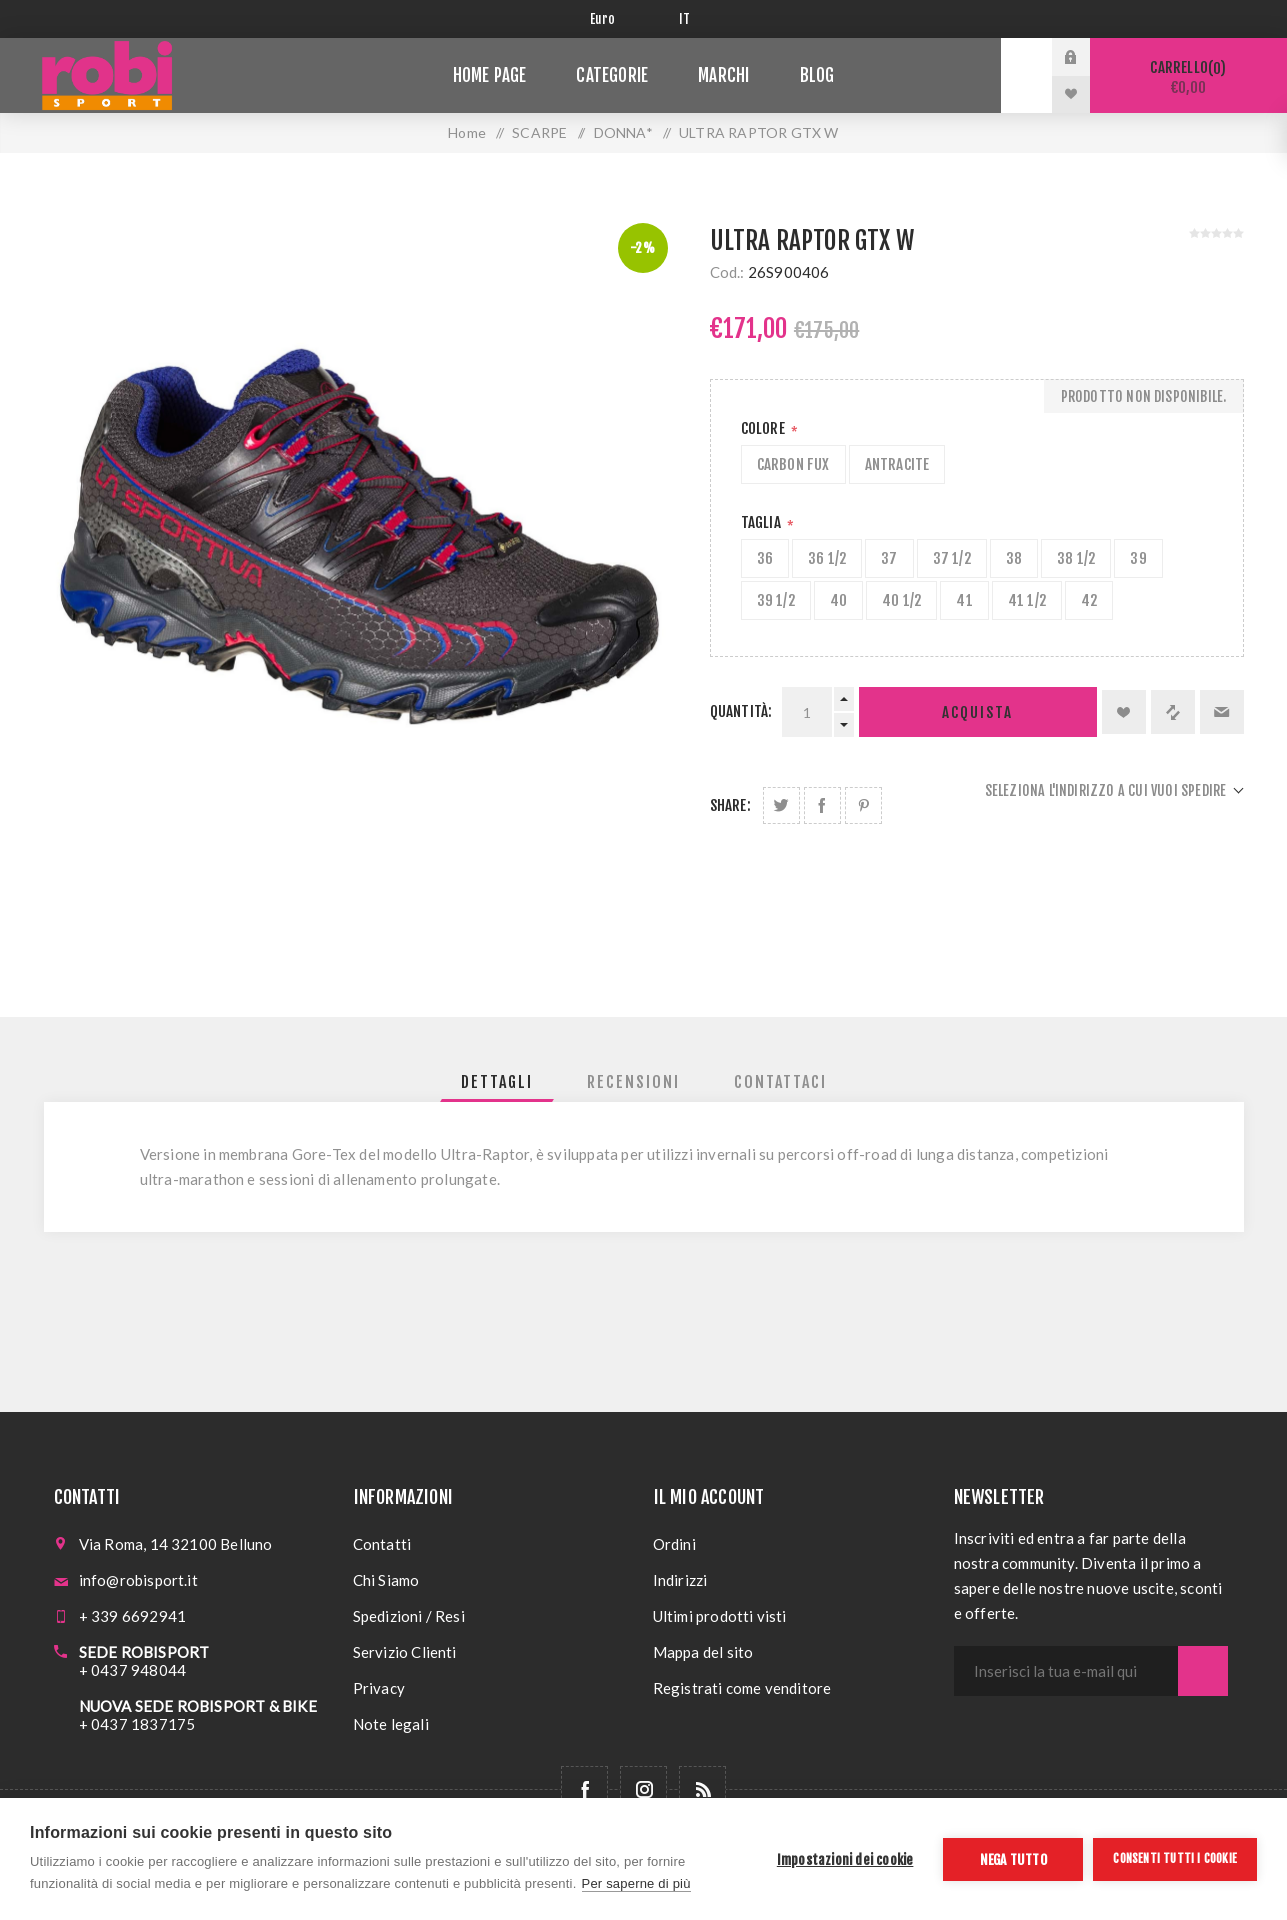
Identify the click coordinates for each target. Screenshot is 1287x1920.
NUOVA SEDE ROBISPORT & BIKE (198, 1706)
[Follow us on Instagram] (643, 1789)
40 (838, 600)
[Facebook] (584, 1789)
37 (889, 558)
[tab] (497, 1082)
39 (1138, 558)
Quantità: (741, 711)
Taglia (762, 522)
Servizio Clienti (405, 1652)
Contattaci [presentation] (780, 1082)
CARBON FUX (793, 464)
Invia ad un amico (1222, 712)
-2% (642, 248)
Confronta (1173, 712)
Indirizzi (680, 1580)
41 (964, 600)
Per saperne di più (636, 1883)
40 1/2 (901, 600)
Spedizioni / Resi (409, 1616)
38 (1014, 558)
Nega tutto (1013, 1859)
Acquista (977, 712)
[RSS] (702, 1789)
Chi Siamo (386, 1580)
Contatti (382, 1544)
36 (765, 558)
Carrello (1188, 77)
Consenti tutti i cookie (1175, 1858)
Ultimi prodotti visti (720, 1616)
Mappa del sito (703, 1652)
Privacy (379, 1688)
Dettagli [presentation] (497, 1082)
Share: (730, 805)
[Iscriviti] (1066, 1671)
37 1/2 (952, 558)
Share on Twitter (781, 805)
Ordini (674, 1544)
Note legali (391, 1724)
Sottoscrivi (1203, 1671)
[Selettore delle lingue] (688, 19)
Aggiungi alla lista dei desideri (1124, 712)
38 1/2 (1076, 558)
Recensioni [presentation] (633, 1082)
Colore (764, 428)
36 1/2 (827, 558)
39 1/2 (776, 600)
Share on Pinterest (863, 805)
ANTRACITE (897, 464)
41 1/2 (1027, 600)
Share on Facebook (822, 805)
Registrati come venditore (742, 1688)
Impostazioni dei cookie (845, 1859)
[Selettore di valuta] (619, 19)
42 (1089, 600)
